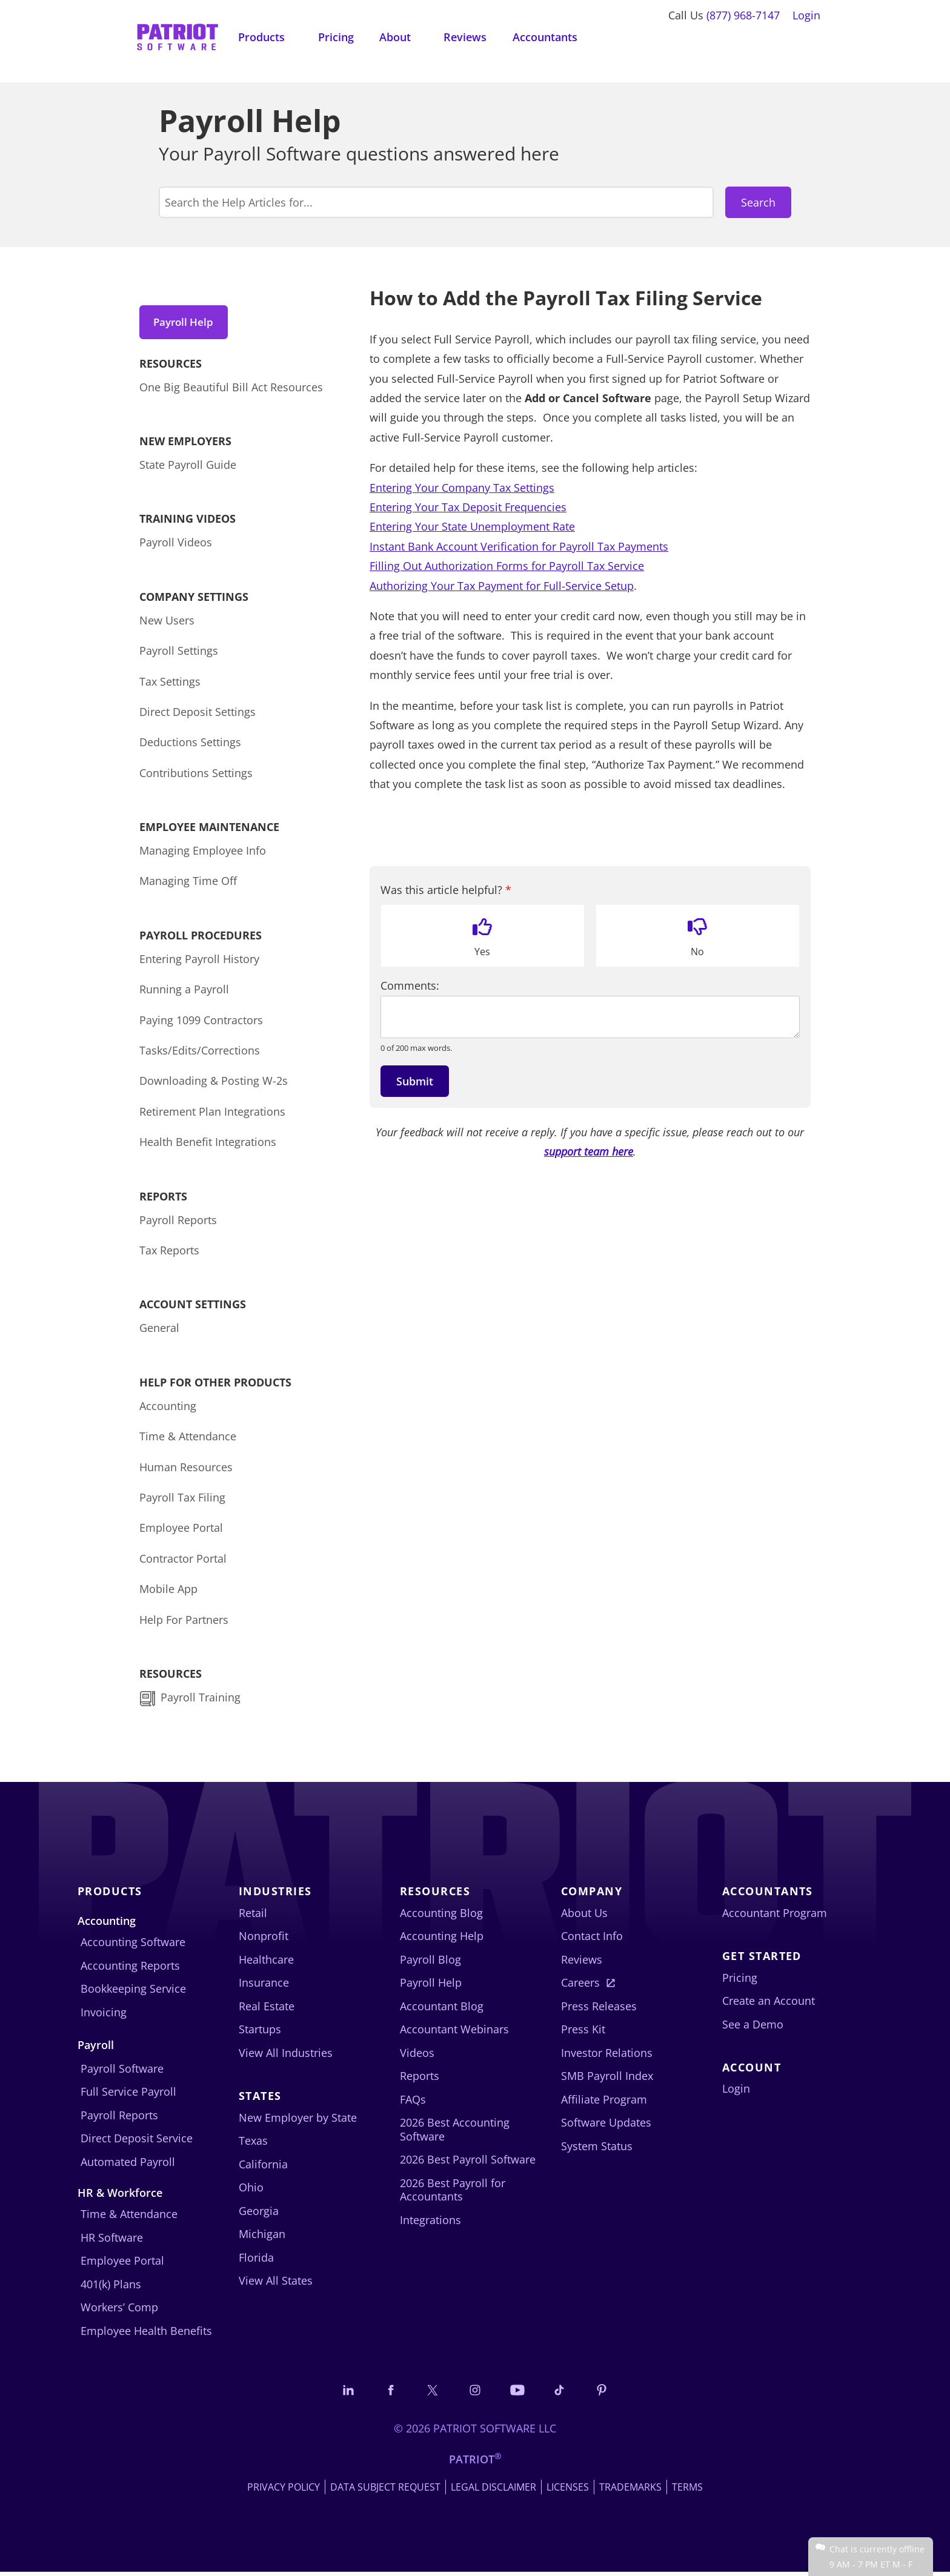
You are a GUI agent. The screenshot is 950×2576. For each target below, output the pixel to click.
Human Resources (186, 1470)
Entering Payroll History (199, 962)
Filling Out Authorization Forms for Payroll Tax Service (507, 565)
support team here (588, 1151)
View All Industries (286, 2055)
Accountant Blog (441, 2009)
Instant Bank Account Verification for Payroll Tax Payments (519, 546)
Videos (417, 2055)
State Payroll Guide (187, 467)
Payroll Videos (175, 545)
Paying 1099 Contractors (201, 1023)
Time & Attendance (187, 1439)
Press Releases (599, 2009)
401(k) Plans (111, 2287)
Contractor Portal (183, 1561)
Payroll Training (202, 1700)
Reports (419, 2079)
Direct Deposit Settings (197, 714)
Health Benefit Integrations (207, 1145)
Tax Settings (170, 684)
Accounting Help (441, 1939)
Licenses (567, 2491)
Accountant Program (774, 1916)
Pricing (336, 37)
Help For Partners (183, 1622)
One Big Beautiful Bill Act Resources (231, 390)
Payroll (96, 2048)
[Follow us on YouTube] (519, 2393)
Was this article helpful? (445, 890)
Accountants (545, 37)
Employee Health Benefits (146, 2333)
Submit (414, 1081)
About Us (584, 1916)
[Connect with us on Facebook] (386, 2393)
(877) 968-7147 (743, 15)
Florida (256, 2260)
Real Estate (266, 2009)
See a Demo (752, 2027)
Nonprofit (263, 1939)
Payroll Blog (430, 1962)
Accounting (167, 1409)
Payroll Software (122, 2071)
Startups (260, 2032)
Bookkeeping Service (133, 1991)
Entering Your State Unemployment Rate (472, 526)
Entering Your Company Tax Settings (462, 487)
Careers (580, 1986)
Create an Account (768, 2003)
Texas (253, 2143)
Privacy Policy (283, 2491)
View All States (276, 2283)
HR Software (112, 2240)
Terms (687, 2491)
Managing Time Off (188, 884)
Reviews (465, 37)
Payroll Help (187, 322)
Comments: (409, 986)
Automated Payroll (128, 2164)
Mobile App (168, 1591)
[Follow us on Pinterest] (608, 2393)
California (263, 2167)
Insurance (264, 1986)
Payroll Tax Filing (182, 1500)
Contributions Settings (196, 776)
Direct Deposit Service (137, 2141)
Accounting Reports (130, 1968)
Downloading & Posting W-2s (213, 1084)
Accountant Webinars (454, 2032)
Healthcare (266, 1962)
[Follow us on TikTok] (563, 2393)
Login (806, 15)
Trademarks (630, 2491)
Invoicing (104, 2015)
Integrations (430, 2223)
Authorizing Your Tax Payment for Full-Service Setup (502, 585)
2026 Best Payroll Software (468, 2163)
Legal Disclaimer (493, 2491)
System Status (597, 2149)
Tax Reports (169, 1253)
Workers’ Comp (119, 2310)
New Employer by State (298, 2120)
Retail (253, 1916)
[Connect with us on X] (431, 2393)
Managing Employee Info (202, 853)
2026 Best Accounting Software (455, 2133)
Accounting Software (133, 1945)
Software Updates (606, 2126)
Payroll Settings (178, 653)
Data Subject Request (385, 2491)
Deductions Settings (190, 745)
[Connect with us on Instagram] (475, 2393)
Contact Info (592, 1939)
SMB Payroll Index (607, 2079)
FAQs (413, 2102)
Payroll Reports (178, 1223)
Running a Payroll (184, 992)
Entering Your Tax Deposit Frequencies (468, 507)
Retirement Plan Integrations (212, 1114)
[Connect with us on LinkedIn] (342, 2393)
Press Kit (583, 2032)
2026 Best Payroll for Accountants (452, 2193)
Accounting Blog (441, 1916)
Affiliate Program (604, 2102)
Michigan (262, 2237)
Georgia (259, 2214)
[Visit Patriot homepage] (177, 36)
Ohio (251, 2190)
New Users (166, 623)
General (159, 1331)
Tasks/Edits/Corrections (199, 1053)
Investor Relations (607, 2055)
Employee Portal (181, 1531)
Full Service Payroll (128, 2094)
